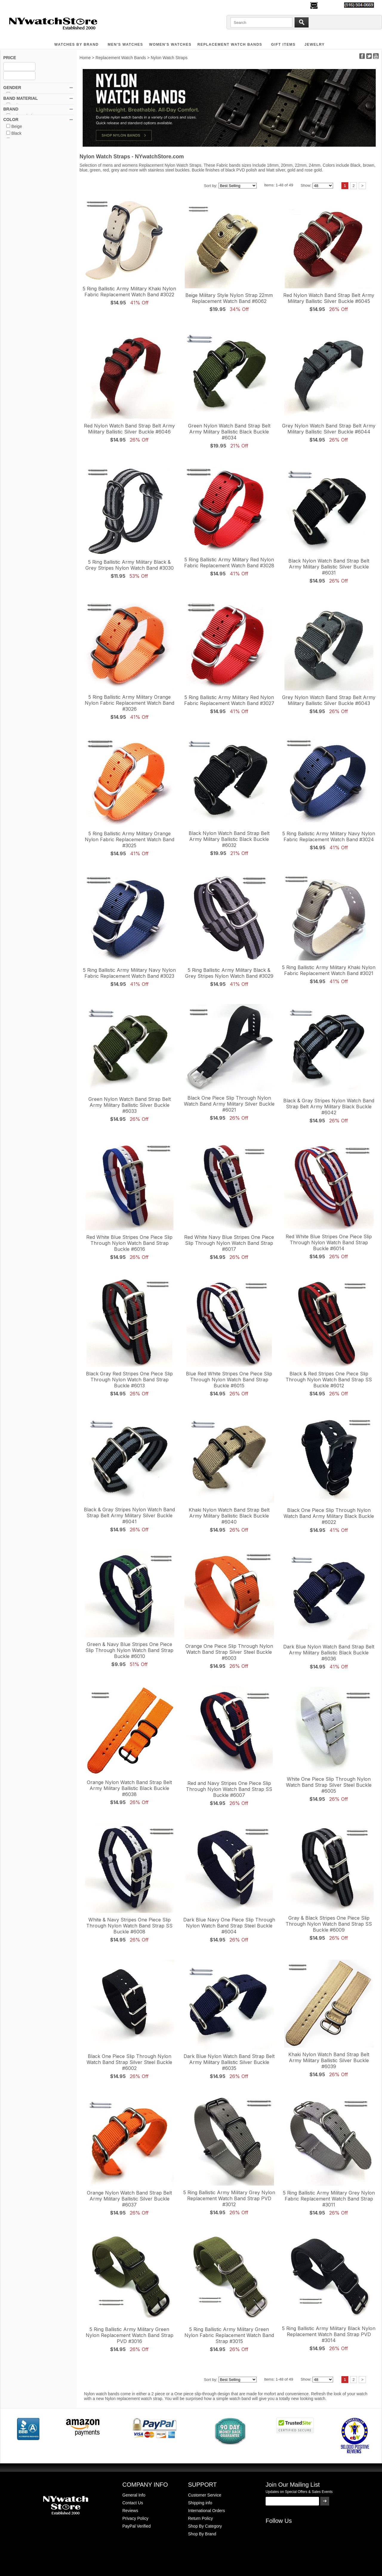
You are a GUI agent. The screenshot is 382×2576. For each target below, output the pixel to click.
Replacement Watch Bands (230, 44)
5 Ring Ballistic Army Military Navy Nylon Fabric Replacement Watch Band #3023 (129, 973)
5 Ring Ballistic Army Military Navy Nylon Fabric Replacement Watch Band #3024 (328, 836)
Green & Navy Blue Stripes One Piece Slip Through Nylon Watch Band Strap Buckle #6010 (129, 1650)
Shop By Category (205, 2526)
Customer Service (204, 2495)
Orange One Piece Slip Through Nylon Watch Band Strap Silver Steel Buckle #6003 (229, 1652)
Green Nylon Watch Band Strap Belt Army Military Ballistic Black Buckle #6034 (229, 432)
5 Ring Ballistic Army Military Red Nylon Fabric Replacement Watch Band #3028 (229, 562)
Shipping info (200, 2502)
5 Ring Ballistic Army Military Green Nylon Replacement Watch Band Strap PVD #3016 (129, 2335)
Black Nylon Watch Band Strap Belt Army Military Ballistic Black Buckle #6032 (229, 839)
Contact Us (132, 2502)
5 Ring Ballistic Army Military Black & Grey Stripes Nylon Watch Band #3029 (229, 973)
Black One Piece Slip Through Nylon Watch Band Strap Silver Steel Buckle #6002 (129, 2062)
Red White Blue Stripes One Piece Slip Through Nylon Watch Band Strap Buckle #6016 (129, 1243)
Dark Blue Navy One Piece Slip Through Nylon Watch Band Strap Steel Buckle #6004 (229, 1926)
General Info (133, 2495)
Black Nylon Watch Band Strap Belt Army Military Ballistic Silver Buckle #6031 (328, 567)
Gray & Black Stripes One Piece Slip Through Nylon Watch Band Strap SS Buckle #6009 (329, 1924)
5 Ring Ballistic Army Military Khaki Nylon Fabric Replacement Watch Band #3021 (328, 970)
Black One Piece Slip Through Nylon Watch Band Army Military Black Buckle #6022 (329, 1516)
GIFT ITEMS (283, 44)
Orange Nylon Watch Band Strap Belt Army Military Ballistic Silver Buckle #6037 (129, 2199)
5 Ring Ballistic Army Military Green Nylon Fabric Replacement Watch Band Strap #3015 (229, 2335)
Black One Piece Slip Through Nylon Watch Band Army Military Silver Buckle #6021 (229, 1104)
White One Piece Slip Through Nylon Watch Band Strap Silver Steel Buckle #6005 (329, 1785)
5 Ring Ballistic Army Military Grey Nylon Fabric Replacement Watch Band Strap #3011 (329, 2199)
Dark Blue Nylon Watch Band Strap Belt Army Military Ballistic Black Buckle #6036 (328, 1653)
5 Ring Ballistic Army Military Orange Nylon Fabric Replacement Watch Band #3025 (129, 839)
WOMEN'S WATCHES (170, 44)
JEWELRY (314, 44)
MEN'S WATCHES (125, 44)
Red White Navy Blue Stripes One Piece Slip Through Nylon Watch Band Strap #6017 (229, 1243)
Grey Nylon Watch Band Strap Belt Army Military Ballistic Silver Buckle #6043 (328, 700)
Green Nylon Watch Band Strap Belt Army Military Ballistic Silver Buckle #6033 (129, 1105)
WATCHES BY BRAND (76, 44)
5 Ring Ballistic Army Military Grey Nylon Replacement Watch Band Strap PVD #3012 (229, 2198)
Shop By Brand (202, 2533)
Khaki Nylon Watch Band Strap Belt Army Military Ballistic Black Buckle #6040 (229, 1516)
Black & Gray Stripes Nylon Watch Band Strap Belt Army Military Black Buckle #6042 (328, 1106)
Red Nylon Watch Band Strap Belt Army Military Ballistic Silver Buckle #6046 (129, 429)
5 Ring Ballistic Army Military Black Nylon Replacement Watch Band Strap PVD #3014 (328, 2334)
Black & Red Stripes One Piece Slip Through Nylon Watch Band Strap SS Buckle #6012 (329, 1380)
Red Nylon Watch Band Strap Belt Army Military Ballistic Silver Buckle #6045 (328, 298)
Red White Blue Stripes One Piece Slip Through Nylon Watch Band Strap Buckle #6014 (329, 1242)
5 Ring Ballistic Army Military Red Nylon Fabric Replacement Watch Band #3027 (229, 700)
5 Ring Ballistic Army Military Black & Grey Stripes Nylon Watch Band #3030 (129, 565)
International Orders (206, 2510)
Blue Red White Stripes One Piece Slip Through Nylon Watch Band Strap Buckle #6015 (229, 1380)
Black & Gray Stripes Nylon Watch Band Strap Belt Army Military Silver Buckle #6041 (129, 1515)
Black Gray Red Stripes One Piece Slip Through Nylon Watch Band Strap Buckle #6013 (129, 1380)
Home (85, 57)
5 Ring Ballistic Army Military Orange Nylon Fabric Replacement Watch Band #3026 (129, 703)
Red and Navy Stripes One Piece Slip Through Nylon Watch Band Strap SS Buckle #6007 (229, 1789)
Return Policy (200, 2518)
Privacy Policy (135, 2518)
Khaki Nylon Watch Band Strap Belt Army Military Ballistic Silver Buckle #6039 (328, 2060)
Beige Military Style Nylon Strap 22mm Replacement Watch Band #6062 (229, 298)
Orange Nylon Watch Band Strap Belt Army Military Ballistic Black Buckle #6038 (129, 1788)
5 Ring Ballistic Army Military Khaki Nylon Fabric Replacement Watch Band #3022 (129, 292)
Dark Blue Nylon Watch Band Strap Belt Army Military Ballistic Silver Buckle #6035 (229, 2062)
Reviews (130, 2510)
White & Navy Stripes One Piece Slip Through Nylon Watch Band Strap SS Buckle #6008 (129, 1926)
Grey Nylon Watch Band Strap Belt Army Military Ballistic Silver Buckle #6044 (328, 429)
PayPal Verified (136, 2526)
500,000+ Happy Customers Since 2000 (38, 4)
